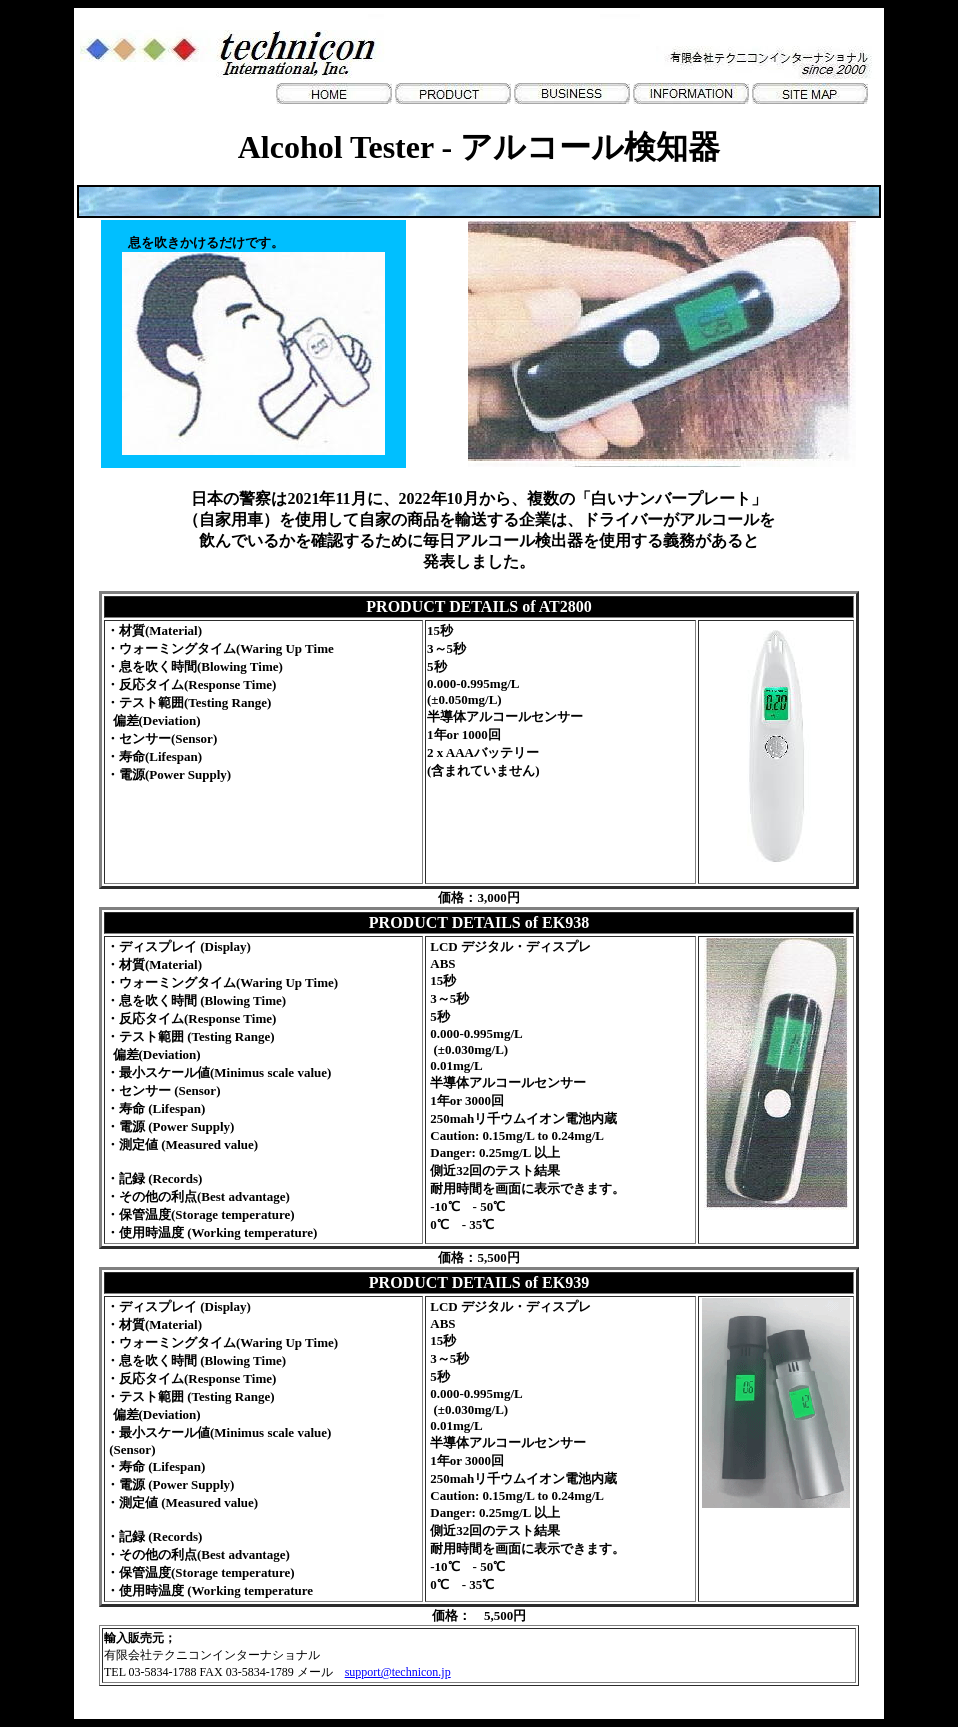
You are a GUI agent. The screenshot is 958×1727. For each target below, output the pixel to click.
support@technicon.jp (398, 1672)
